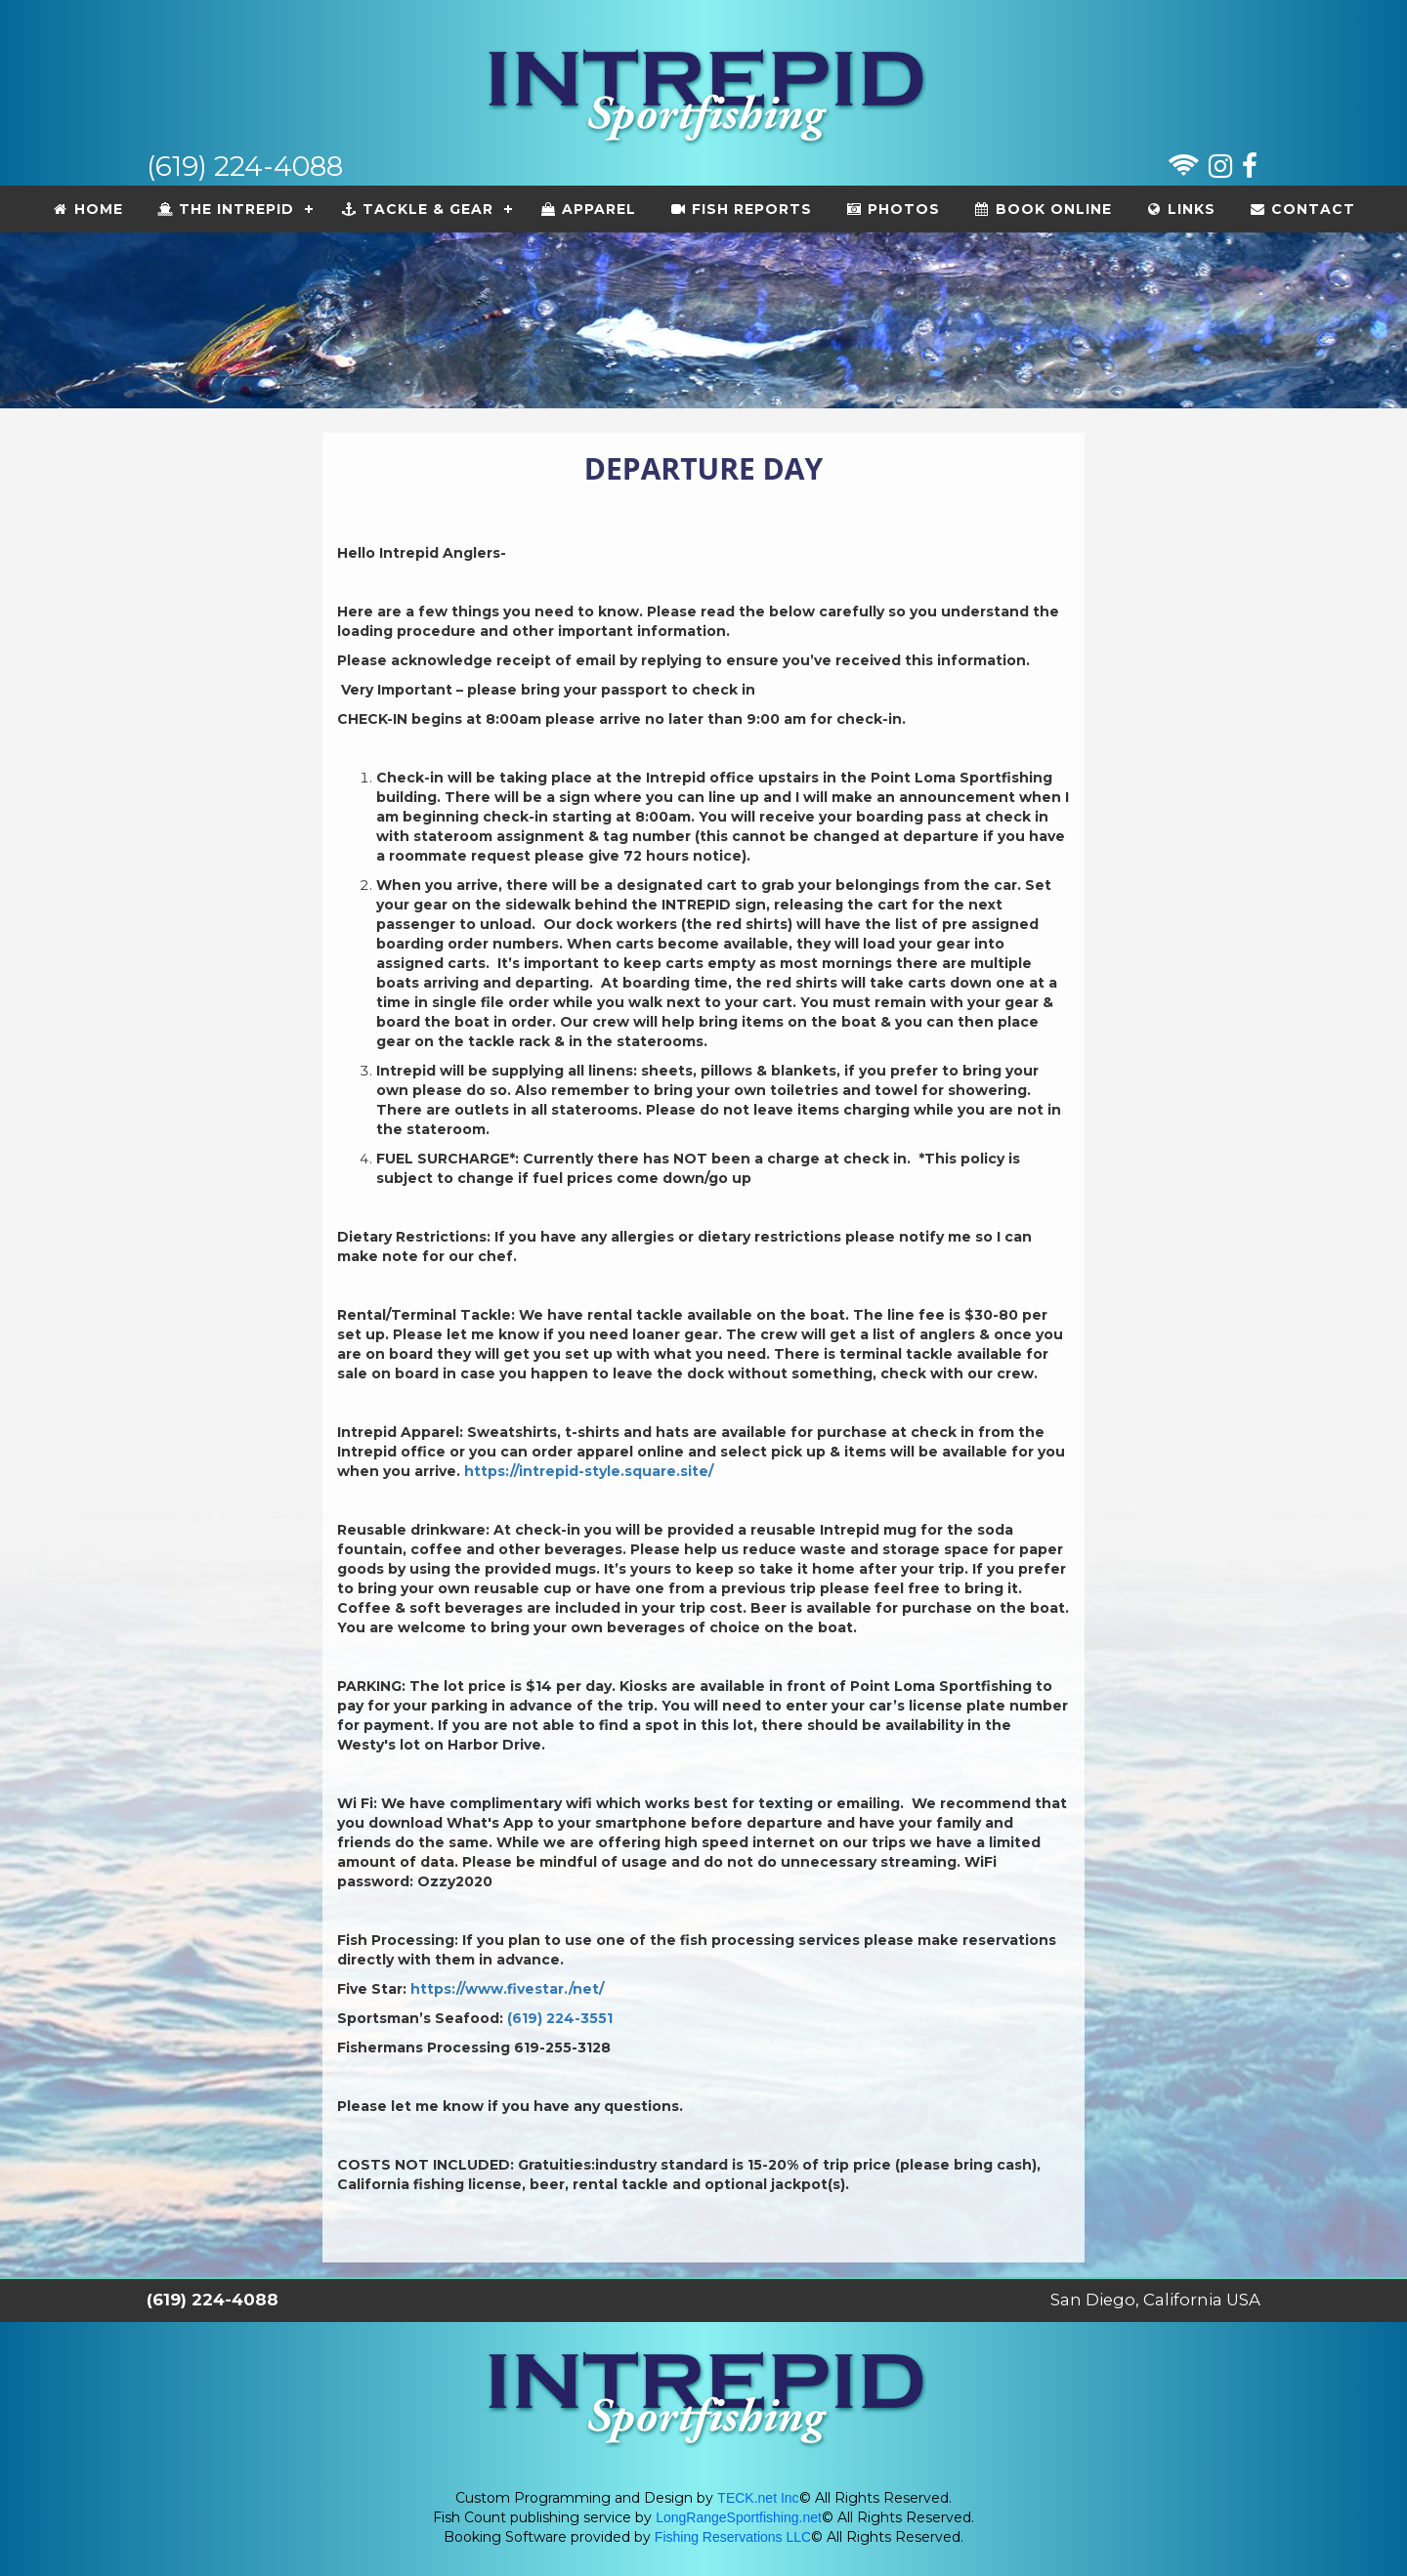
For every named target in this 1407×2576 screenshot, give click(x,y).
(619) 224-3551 (558, 2018)
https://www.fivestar (487, 1989)
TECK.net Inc (757, 2498)
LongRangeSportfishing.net (739, 2517)
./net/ (584, 1989)
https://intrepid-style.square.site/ (586, 1471)
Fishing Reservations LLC (733, 2537)
